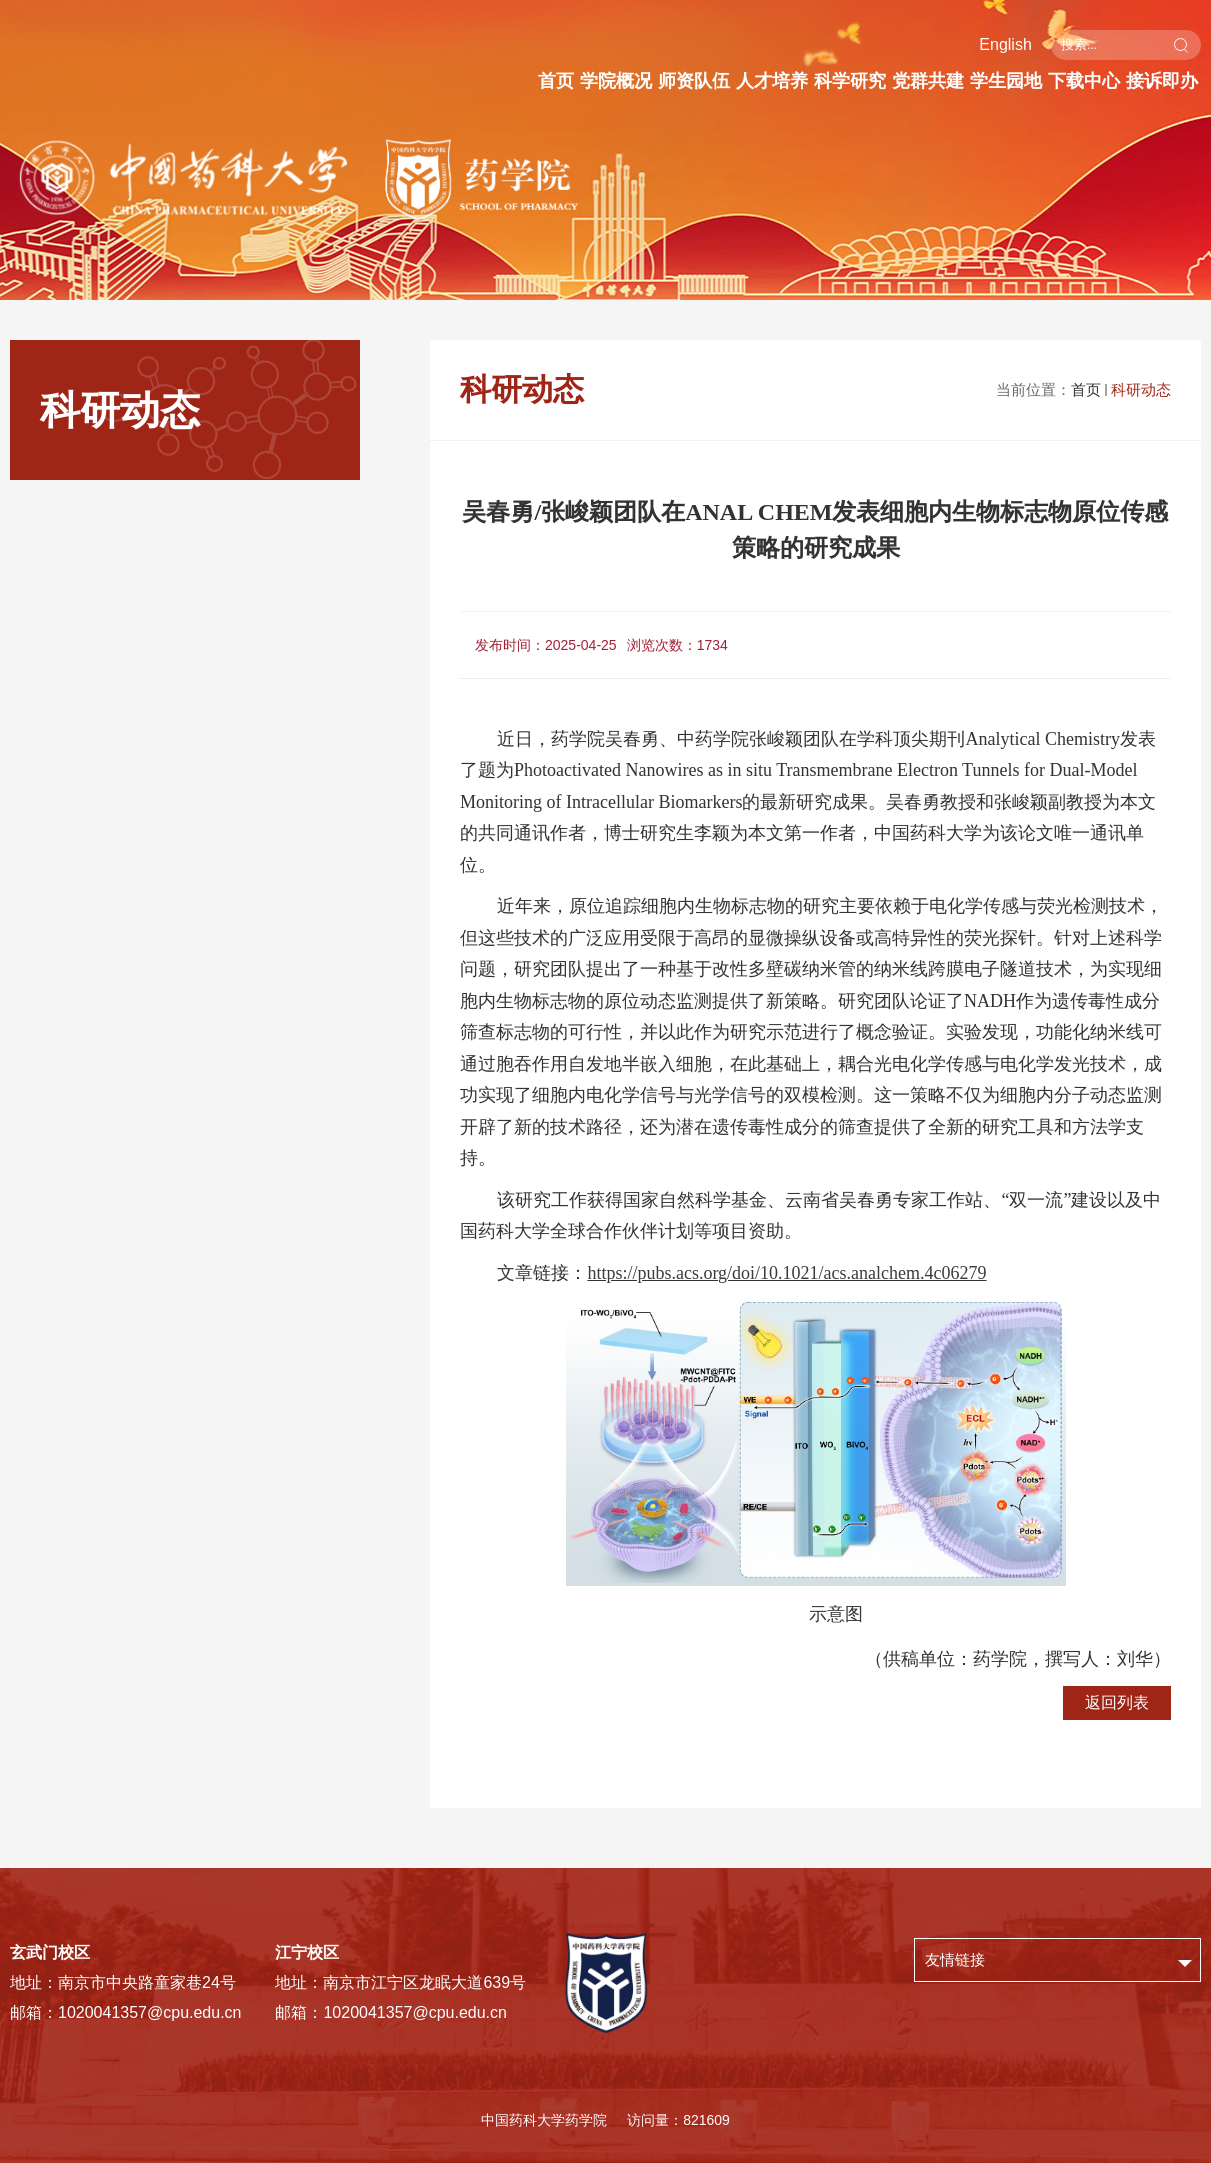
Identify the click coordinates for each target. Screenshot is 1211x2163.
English (1005, 44)
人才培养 (772, 81)
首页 (556, 81)
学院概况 (616, 81)
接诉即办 (1162, 81)
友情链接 (955, 1959)
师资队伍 (694, 81)
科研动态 (1141, 389)
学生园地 (1006, 81)
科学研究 (850, 81)
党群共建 (928, 81)
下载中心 (1084, 81)
